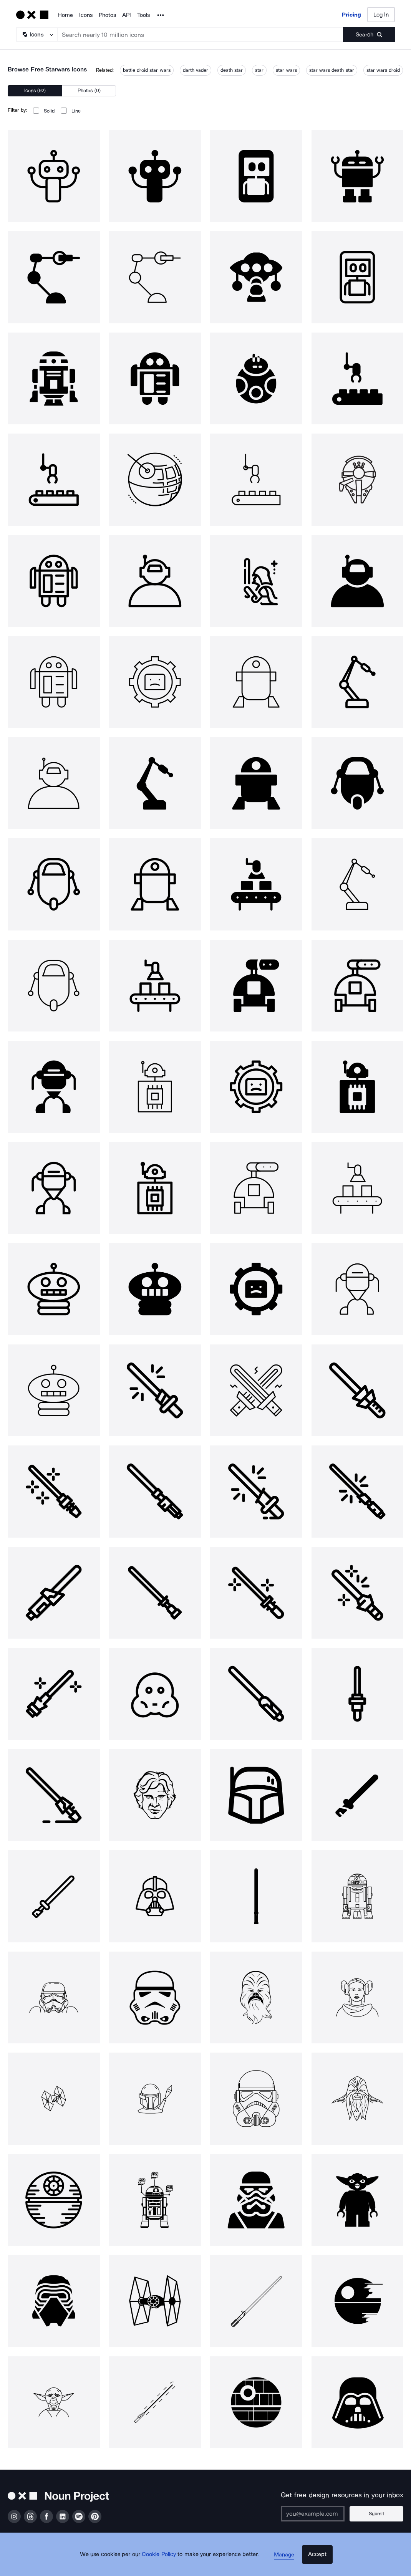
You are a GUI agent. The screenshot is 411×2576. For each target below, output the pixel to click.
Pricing (351, 14)
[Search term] (200, 34)
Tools (143, 15)
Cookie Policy (164, 2562)
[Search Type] (36, 34)
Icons (86, 15)
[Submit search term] (369, 34)
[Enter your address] (321, 2513)
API (126, 15)
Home (65, 15)
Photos (107, 15)
